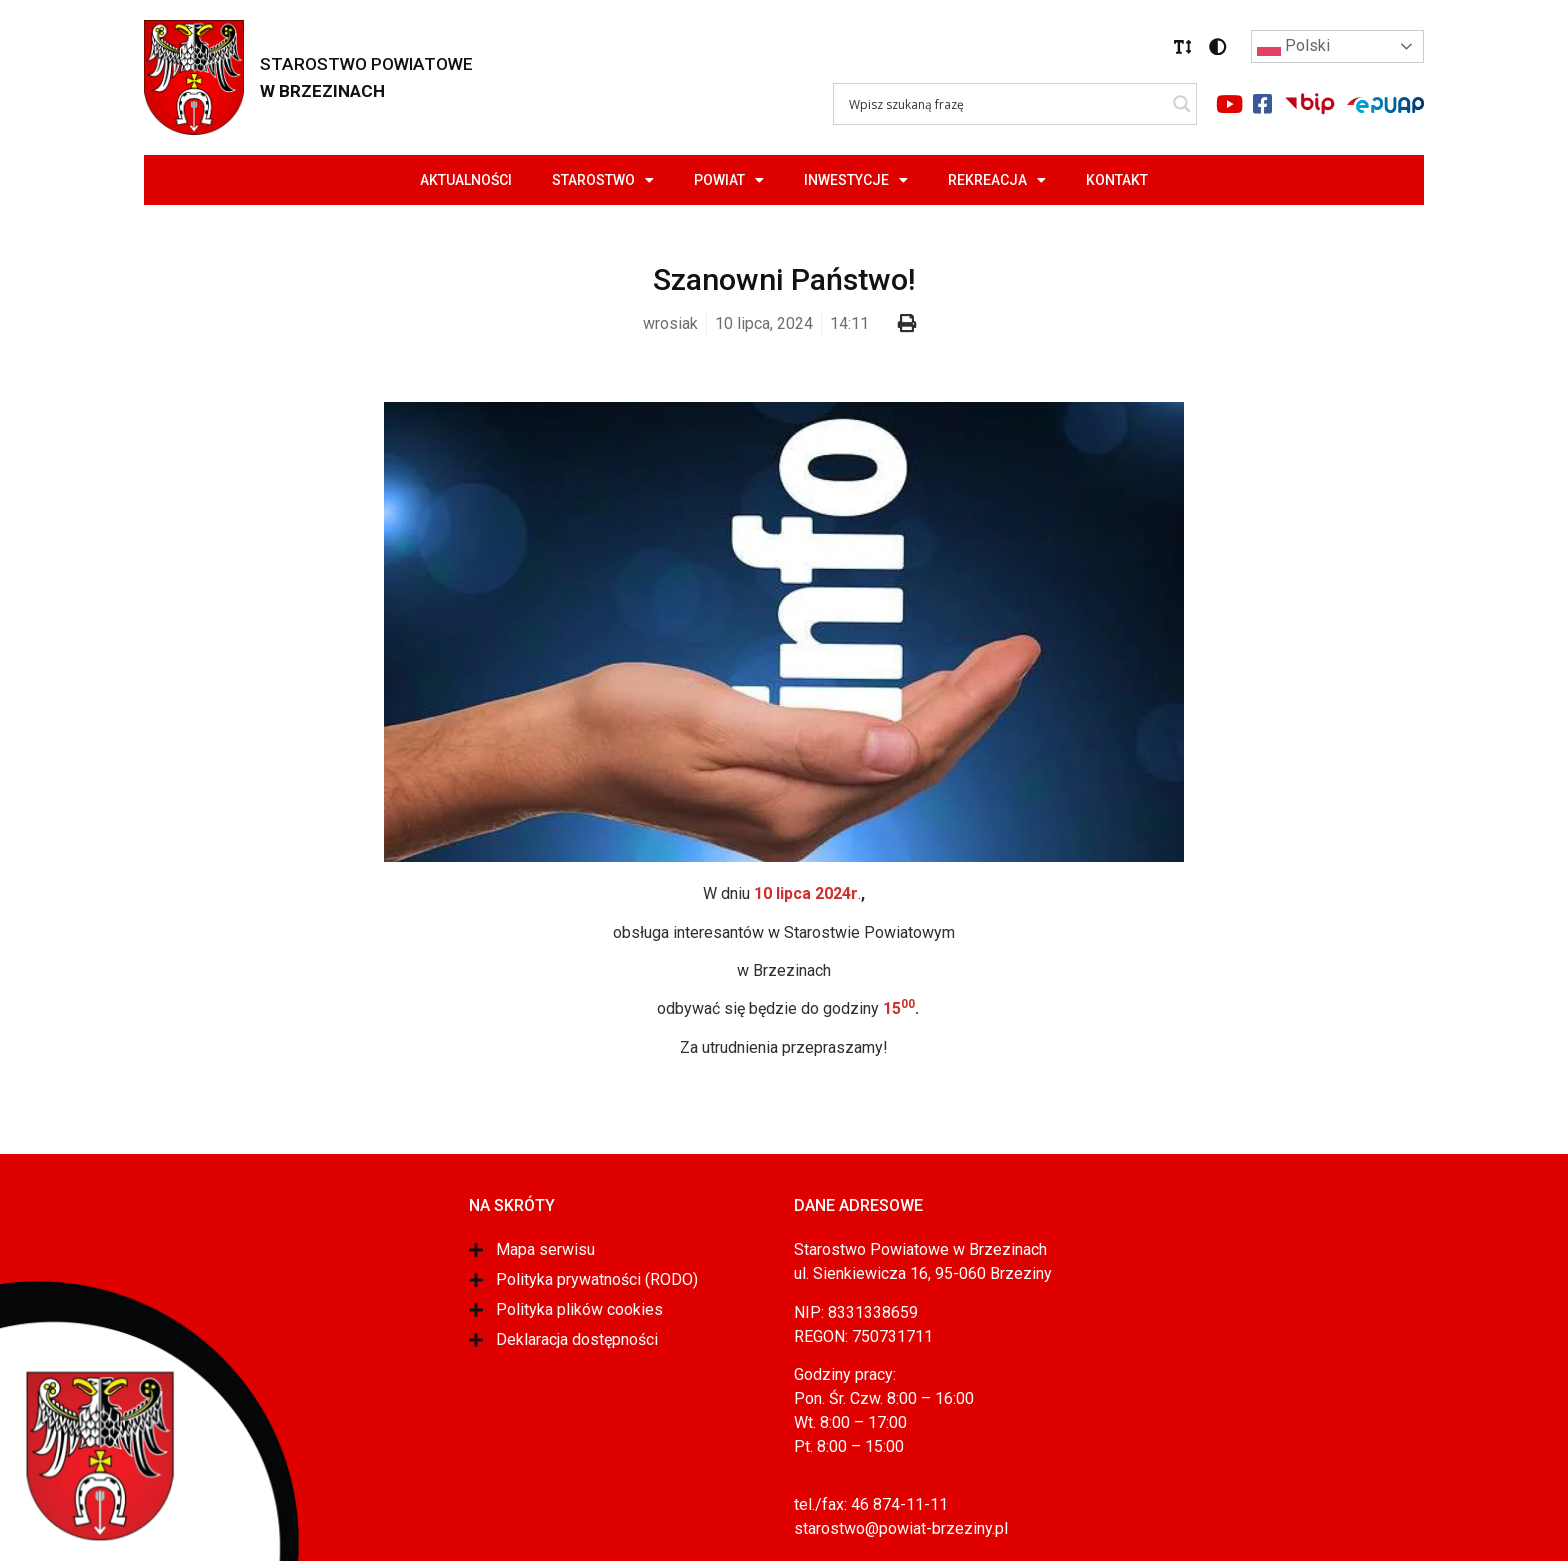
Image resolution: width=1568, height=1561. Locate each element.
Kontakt (1117, 180)
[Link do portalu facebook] (1262, 104)
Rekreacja (997, 180)
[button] (1183, 47)
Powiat (729, 180)
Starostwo (603, 180)
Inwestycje (856, 180)
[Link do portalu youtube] (1229, 104)
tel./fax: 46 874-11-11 (871, 1504)
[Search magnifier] (1182, 104)
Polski (1293, 47)
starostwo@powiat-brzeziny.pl (901, 1528)
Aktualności (466, 180)
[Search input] (1006, 104)
